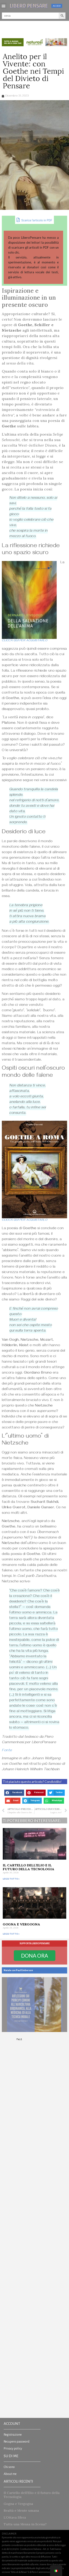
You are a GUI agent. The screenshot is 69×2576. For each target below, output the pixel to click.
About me (10, 2474)
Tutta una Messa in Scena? (25, 2524)
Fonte (7, 1750)
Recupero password (16, 2441)
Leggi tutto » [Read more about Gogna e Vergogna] (11, 1933)
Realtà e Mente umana (21, 2510)
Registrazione (13, 2434)
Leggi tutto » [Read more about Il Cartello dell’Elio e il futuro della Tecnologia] (11, 1878)
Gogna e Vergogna (21, 1924)
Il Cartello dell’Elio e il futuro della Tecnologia (28, 1867)
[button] (3, 6)
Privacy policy (13, 2448)
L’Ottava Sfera (15, 2517)
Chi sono (9, 2467)
